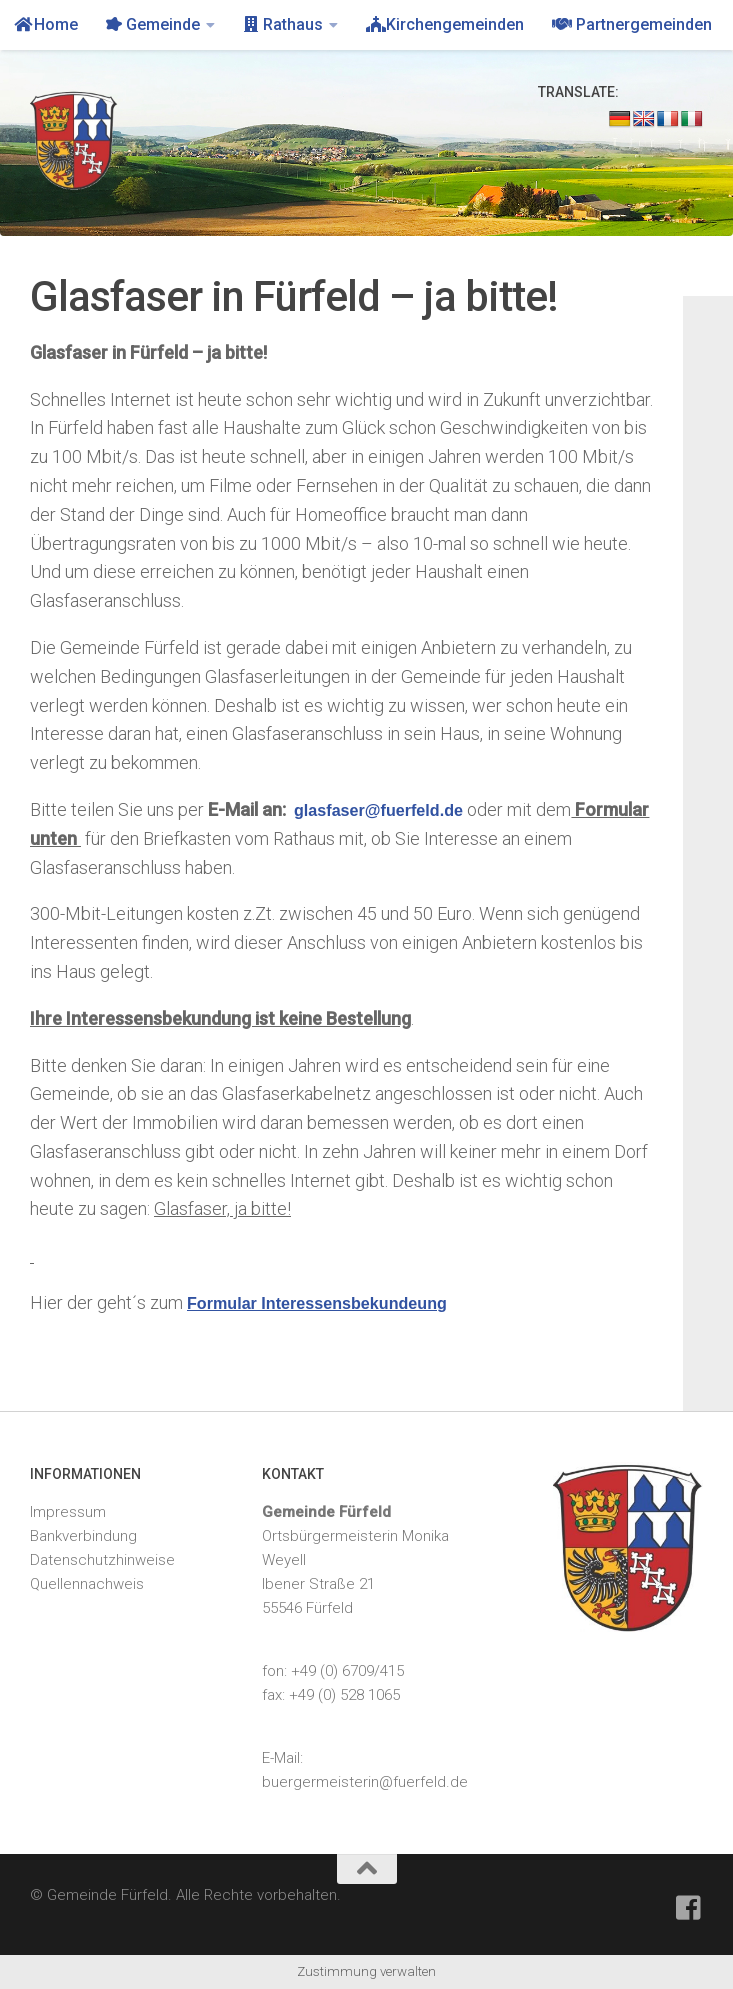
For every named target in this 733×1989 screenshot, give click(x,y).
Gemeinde (153, 24)
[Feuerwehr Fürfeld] (689, 1908)
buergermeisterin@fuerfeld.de (365, 1782)
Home (46, 24)
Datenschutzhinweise (102, 1560)
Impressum (68, 1512)
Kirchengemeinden (445, 24)
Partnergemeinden (632, 24)
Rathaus (283, 24)
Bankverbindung (83, 1536)
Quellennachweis (87, 1584)
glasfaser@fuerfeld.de (391, 810)
